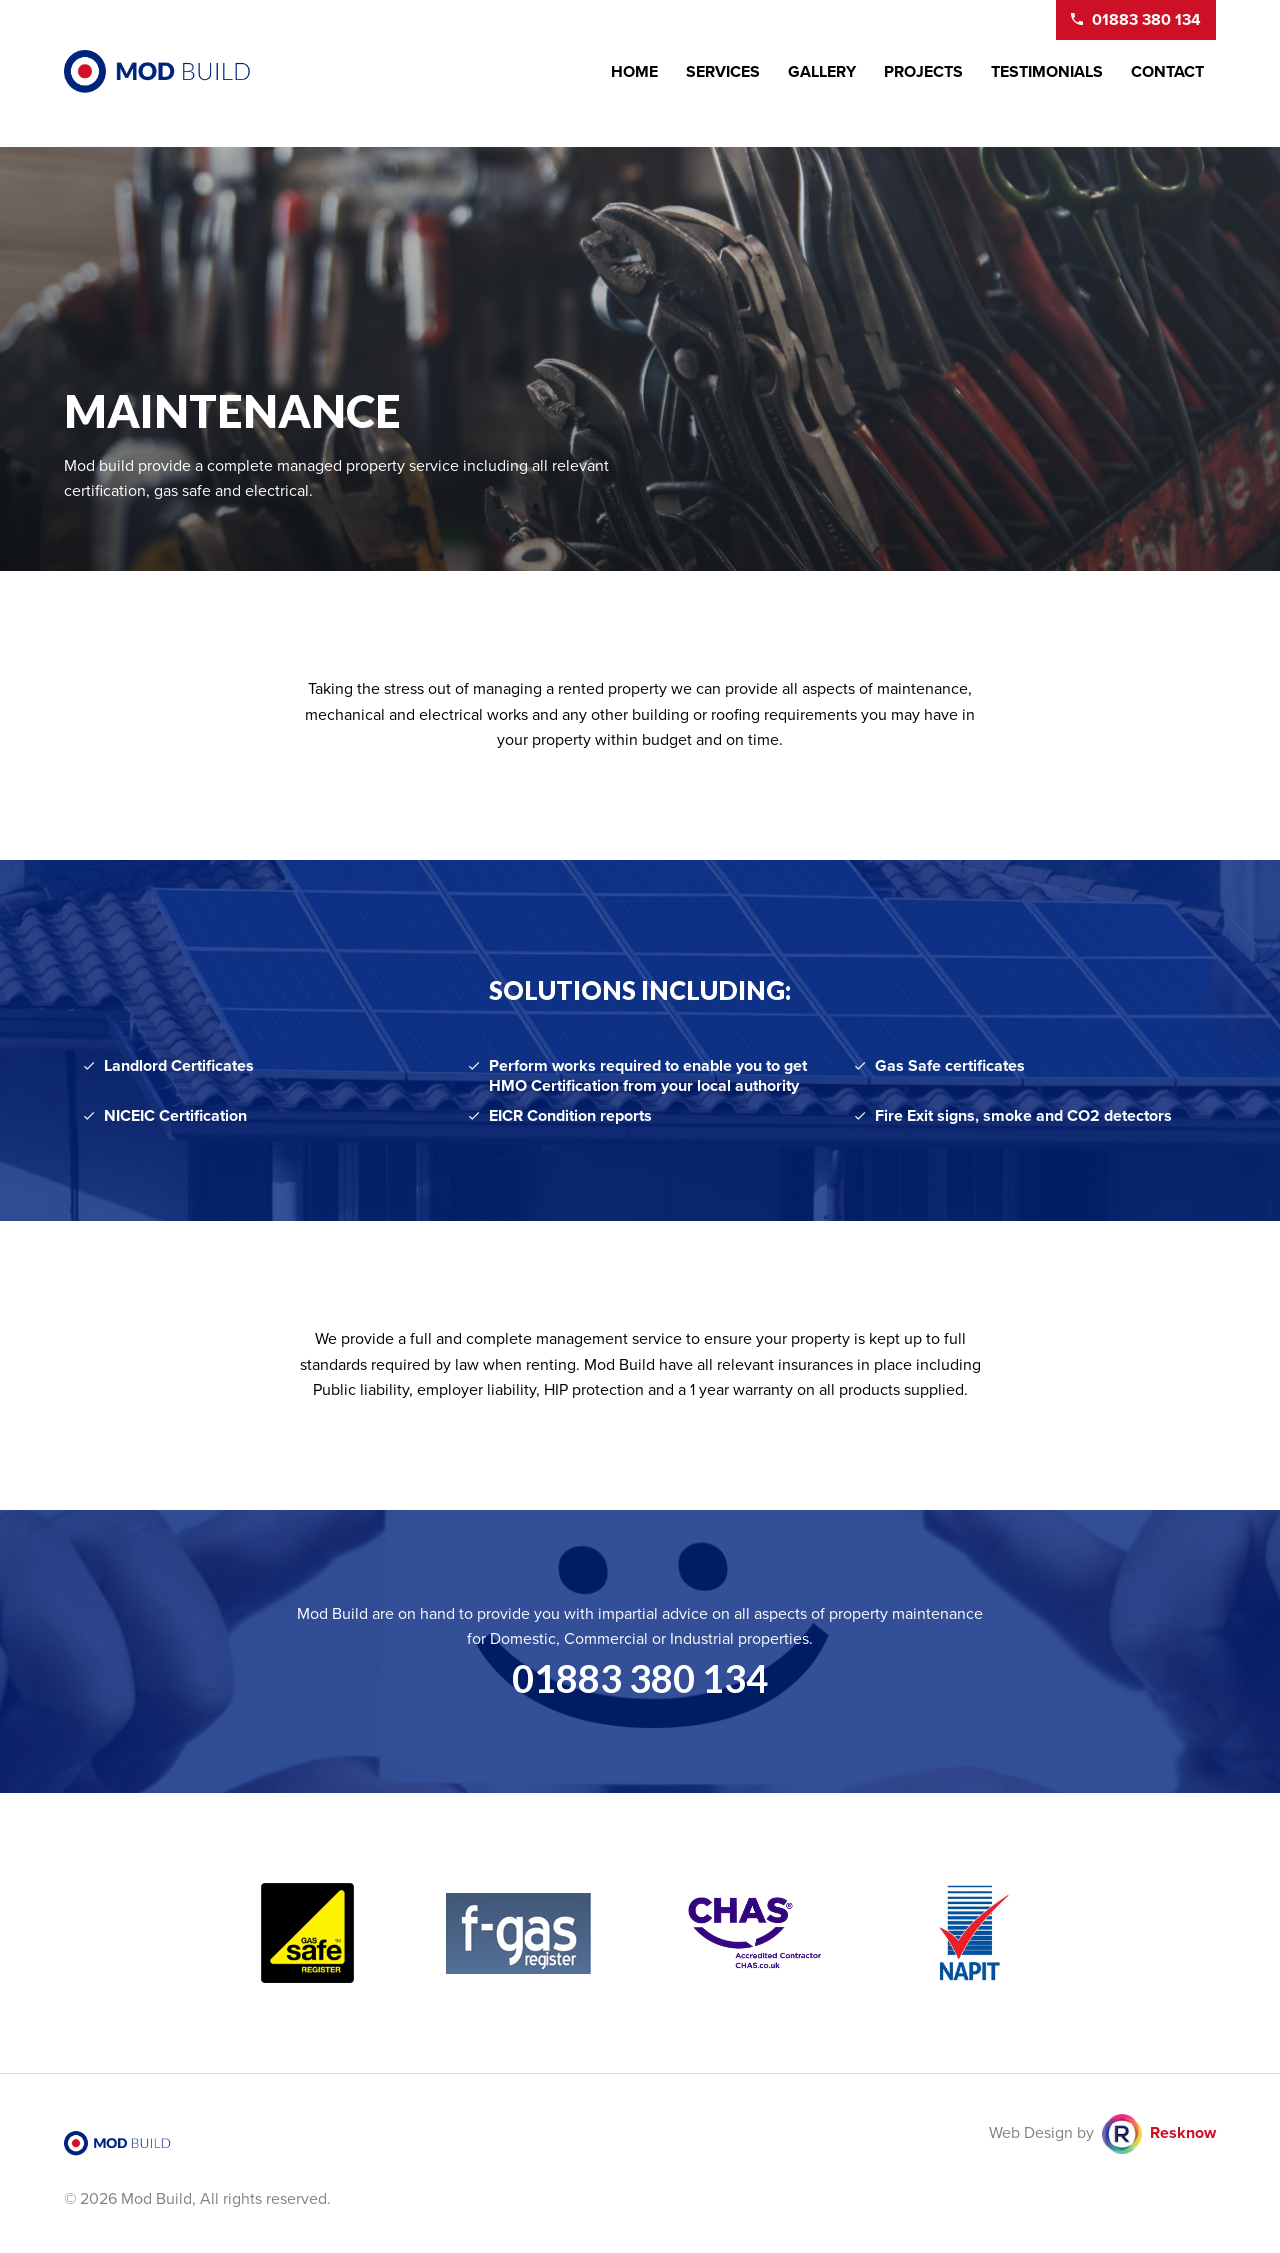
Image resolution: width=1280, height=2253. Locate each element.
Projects (923, 72)
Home (634, 72)
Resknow (1183, 2133)
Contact (1167, 72)
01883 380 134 (640, 1678)
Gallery (822, 72)
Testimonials (1047, 72)
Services (723, 72)
